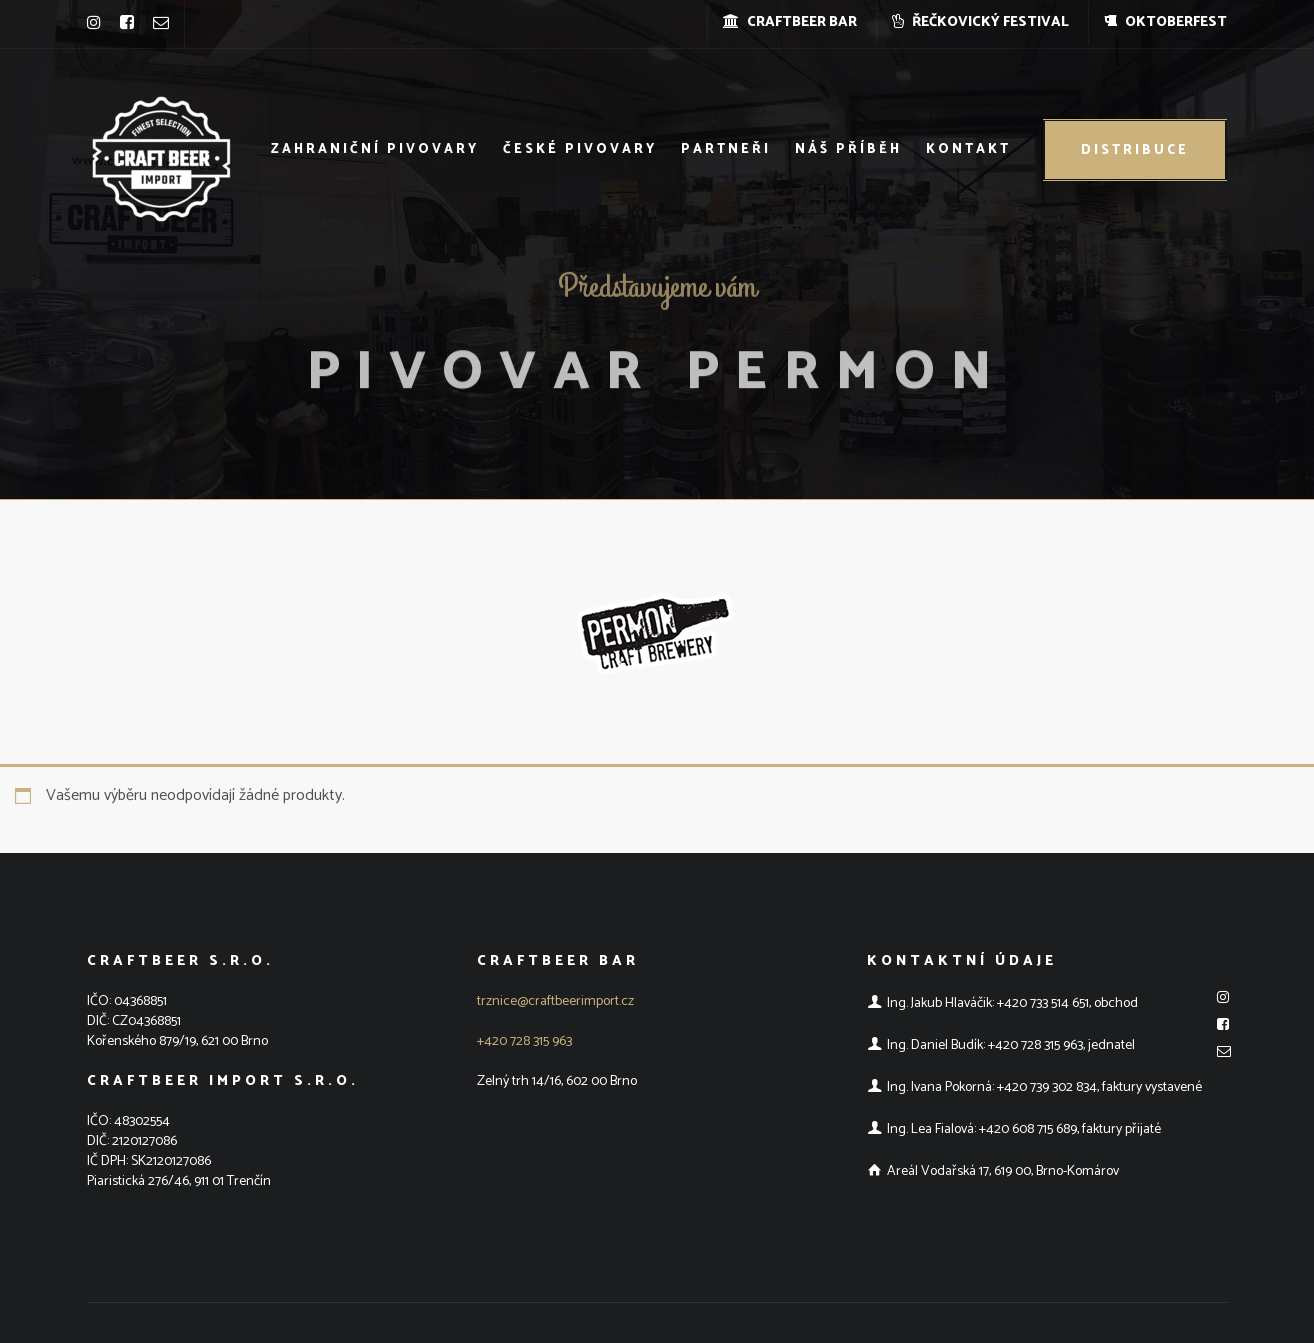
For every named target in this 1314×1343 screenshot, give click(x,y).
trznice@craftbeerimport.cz (555, 1001)
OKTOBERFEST (1165, 22)
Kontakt (968, 149)
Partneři (726, 149)
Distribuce (1135, 150)
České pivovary (580, 149)
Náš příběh (848, 149)
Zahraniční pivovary (375, 149)
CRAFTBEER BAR (790, 22)
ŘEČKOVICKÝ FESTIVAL (980, 22)
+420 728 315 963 (524, 1041)
